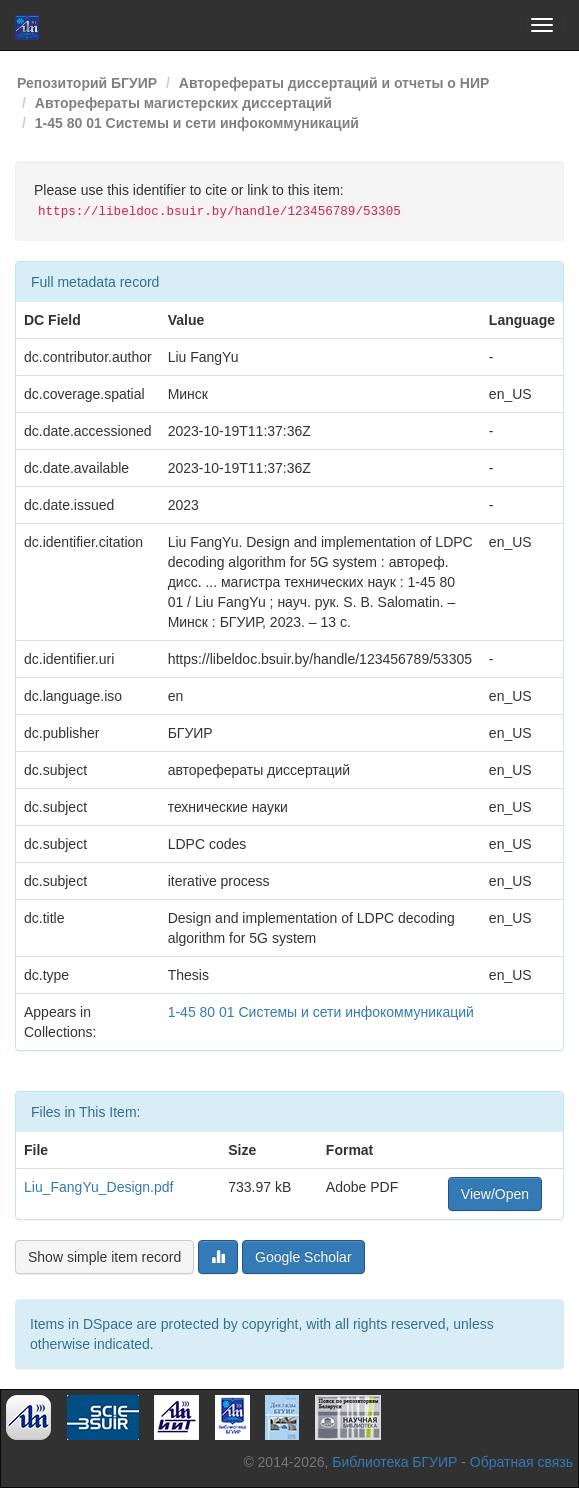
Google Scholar (303, 1257)
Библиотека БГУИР (394, 1462)
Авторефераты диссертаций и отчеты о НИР (334, 83)
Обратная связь (521, 1462)
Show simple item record (104, 1257)
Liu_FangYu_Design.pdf (98, 1187)
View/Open (495, 1194)
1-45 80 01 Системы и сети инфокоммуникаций (197, 123)
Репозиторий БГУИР (87, 83)
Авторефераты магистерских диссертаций (183, 103)
